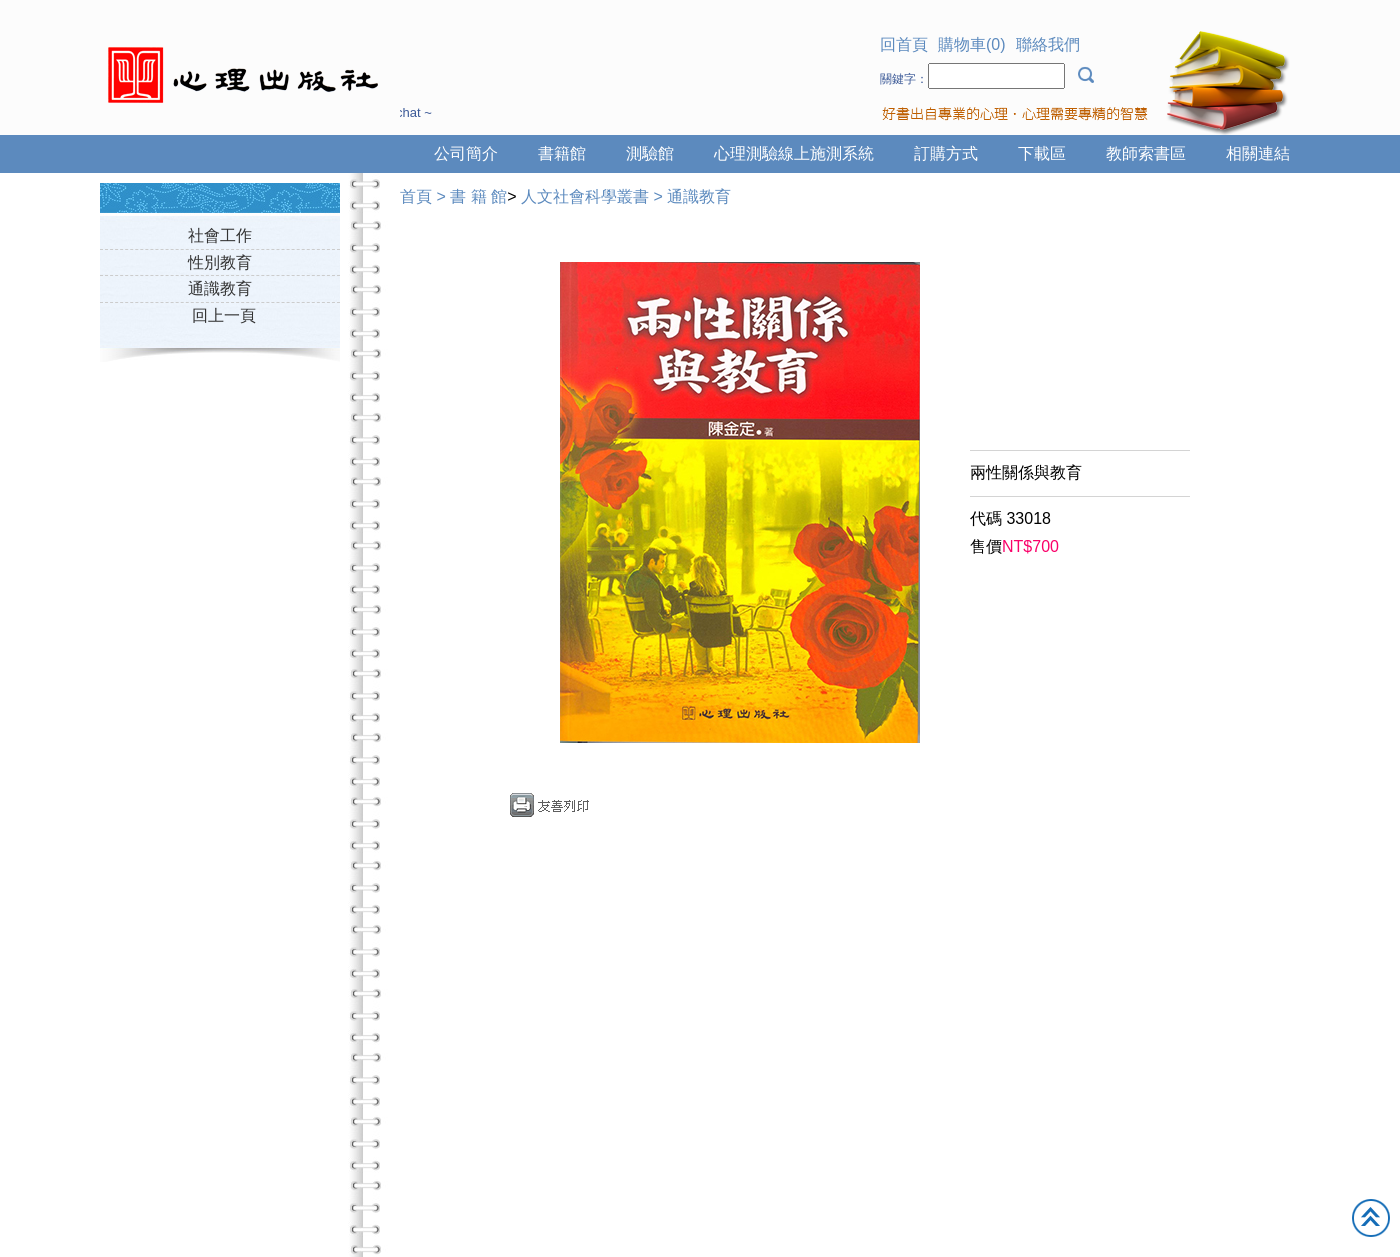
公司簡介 (466, 153)
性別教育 (220, 262)
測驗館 (650, 153)
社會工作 (220, 235)
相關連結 (1258, 153)
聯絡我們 (1048, 44)
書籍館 (562, 153)
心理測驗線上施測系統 (794, 153)
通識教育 (220, 288)
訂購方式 (946, 153)
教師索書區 (1146, 153)
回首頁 (904, 44)
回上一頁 (224, 315)
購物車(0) (972, 44)
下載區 (1042, 153)
